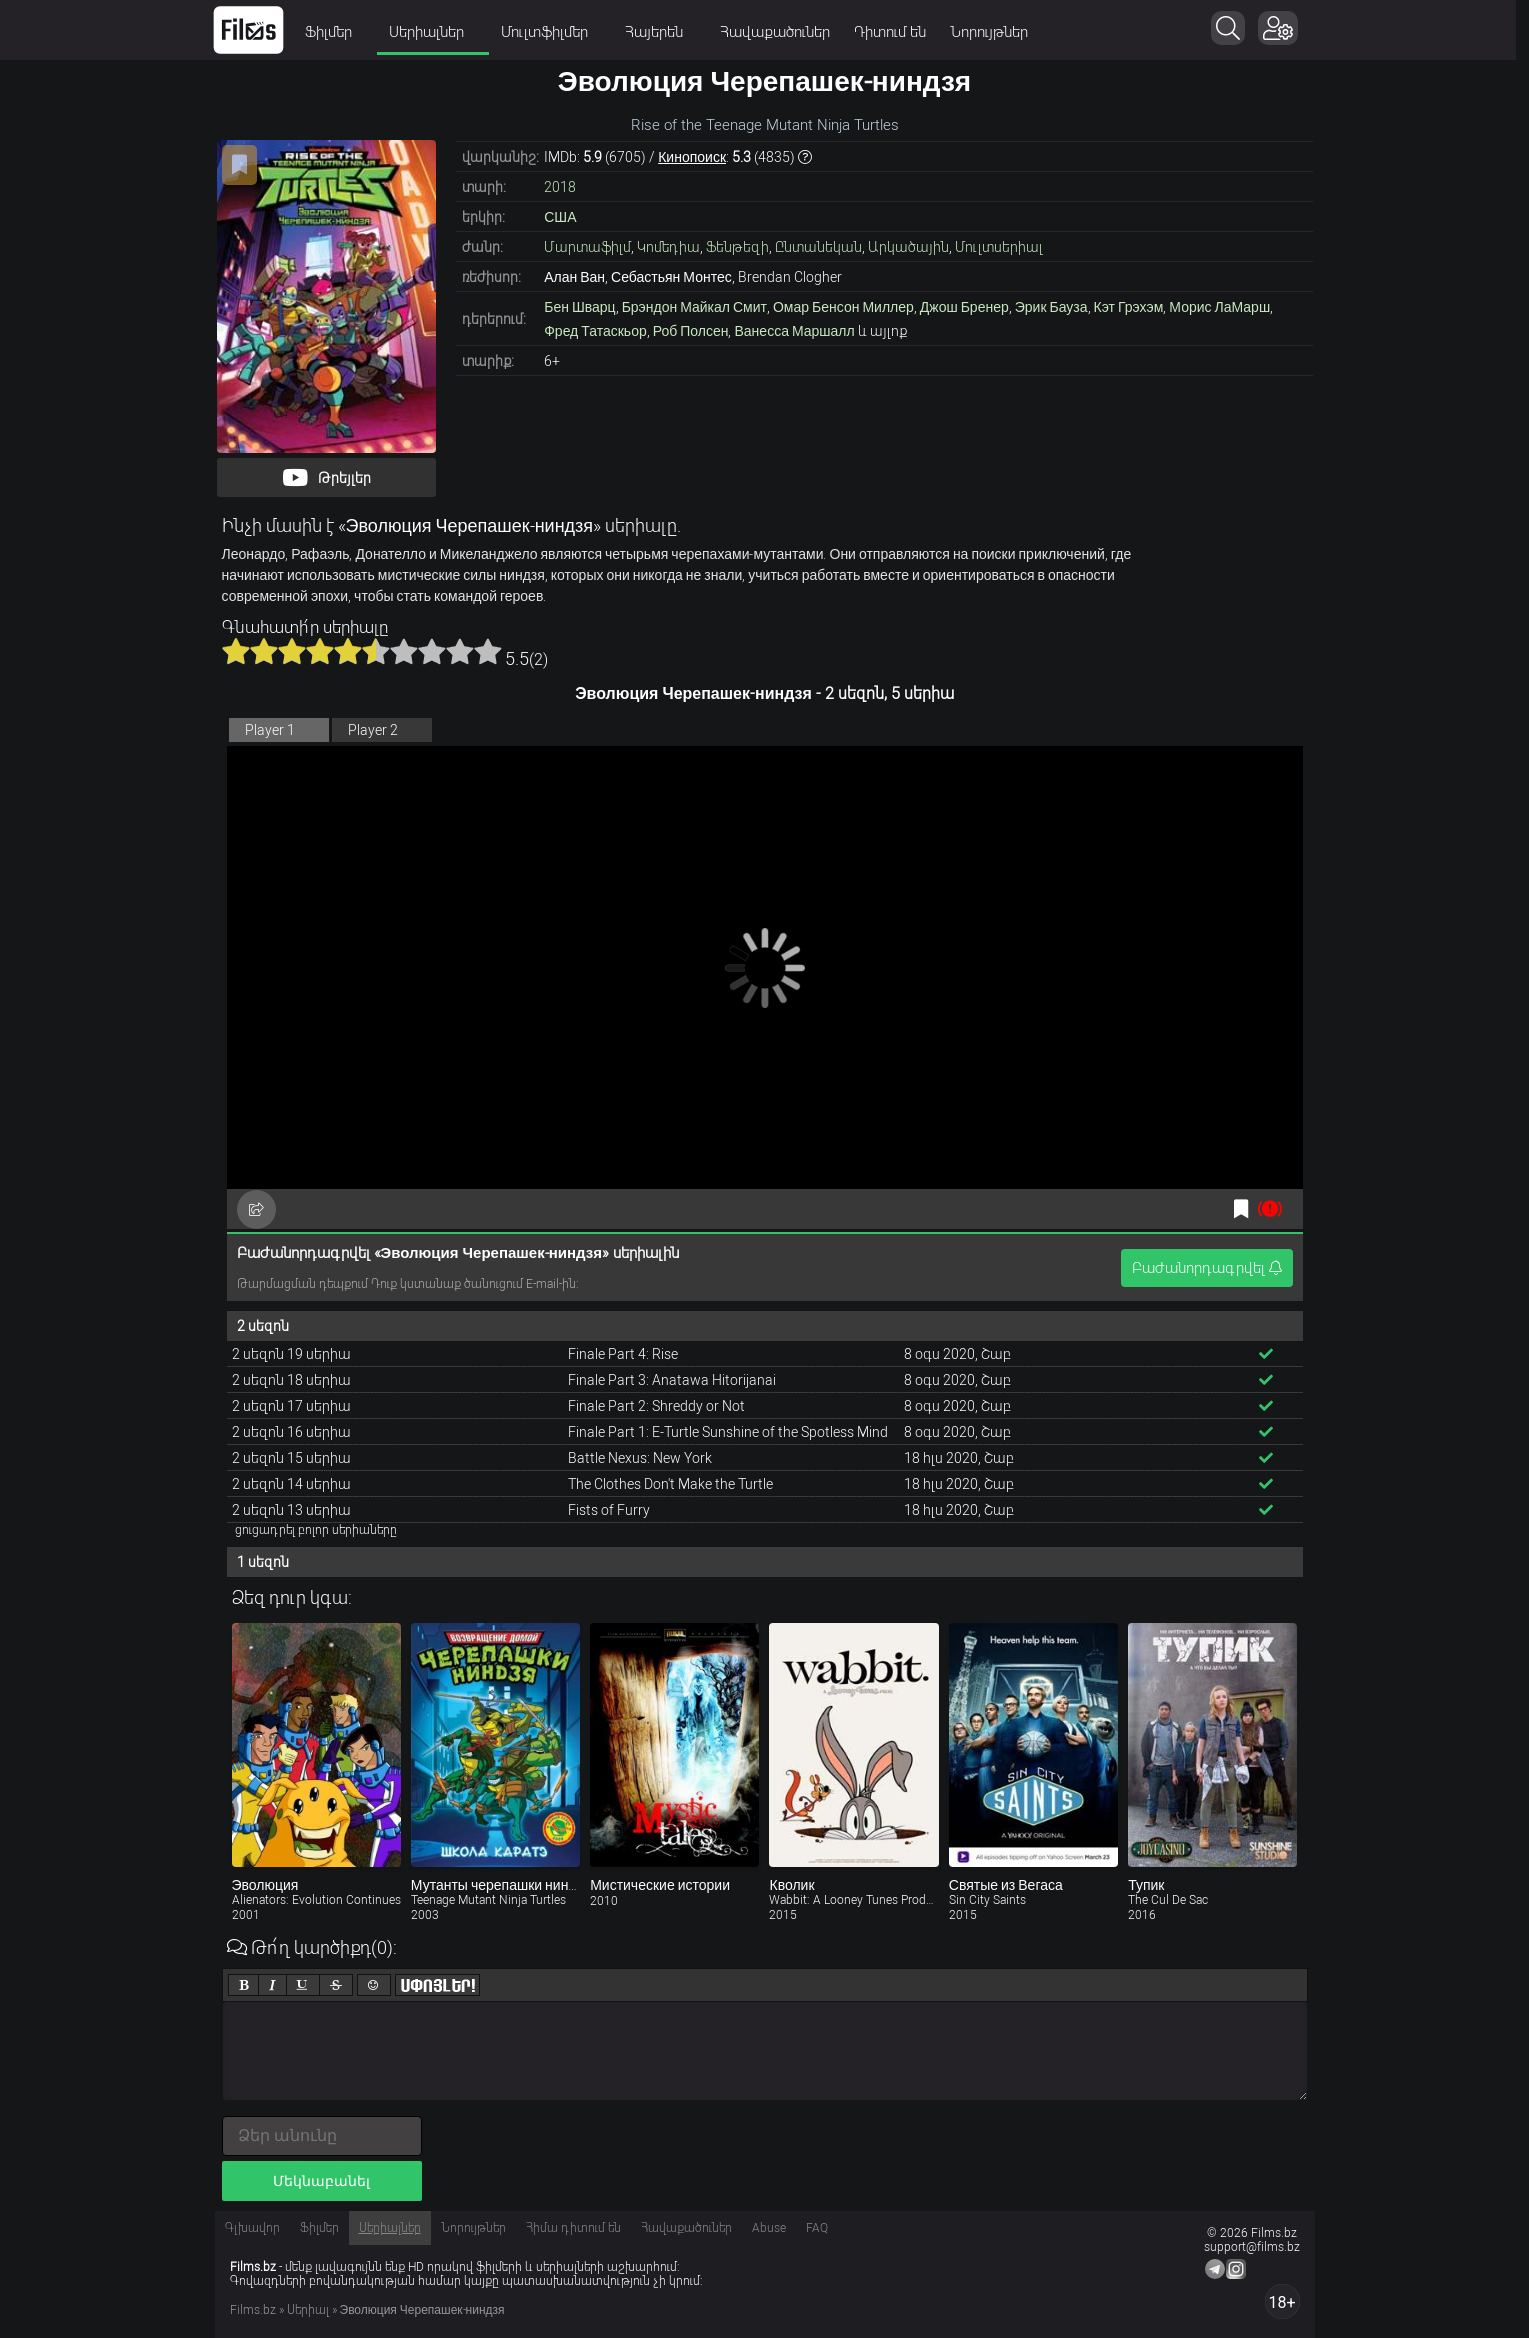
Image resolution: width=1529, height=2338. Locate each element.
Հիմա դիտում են (573, 2228)
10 (488, 651)
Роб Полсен (691, 331)
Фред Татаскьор (595, 331)
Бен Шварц (579, 307)
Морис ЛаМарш (1219, 307)
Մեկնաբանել (321, 2181)
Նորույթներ (996, 32)
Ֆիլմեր (342, 32)
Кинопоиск (692, 157)
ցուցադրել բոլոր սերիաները (316, 1530)
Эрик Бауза (1051, 307)
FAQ (817, 2228)
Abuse (769, 2228)
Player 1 (270, 730)
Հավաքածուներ (782, 32)
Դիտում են (897, 32)
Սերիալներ (440, 32)
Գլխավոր (252, 2228)
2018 (560, 187)
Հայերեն (667, 32)
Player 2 (373, 730)
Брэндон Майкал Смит (694, 307)
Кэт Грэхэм (1129, 307)
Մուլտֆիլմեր (558, 32)
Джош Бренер (964, 307)
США (560, 217)
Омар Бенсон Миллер (843, 307)
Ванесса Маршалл (794, 331)
